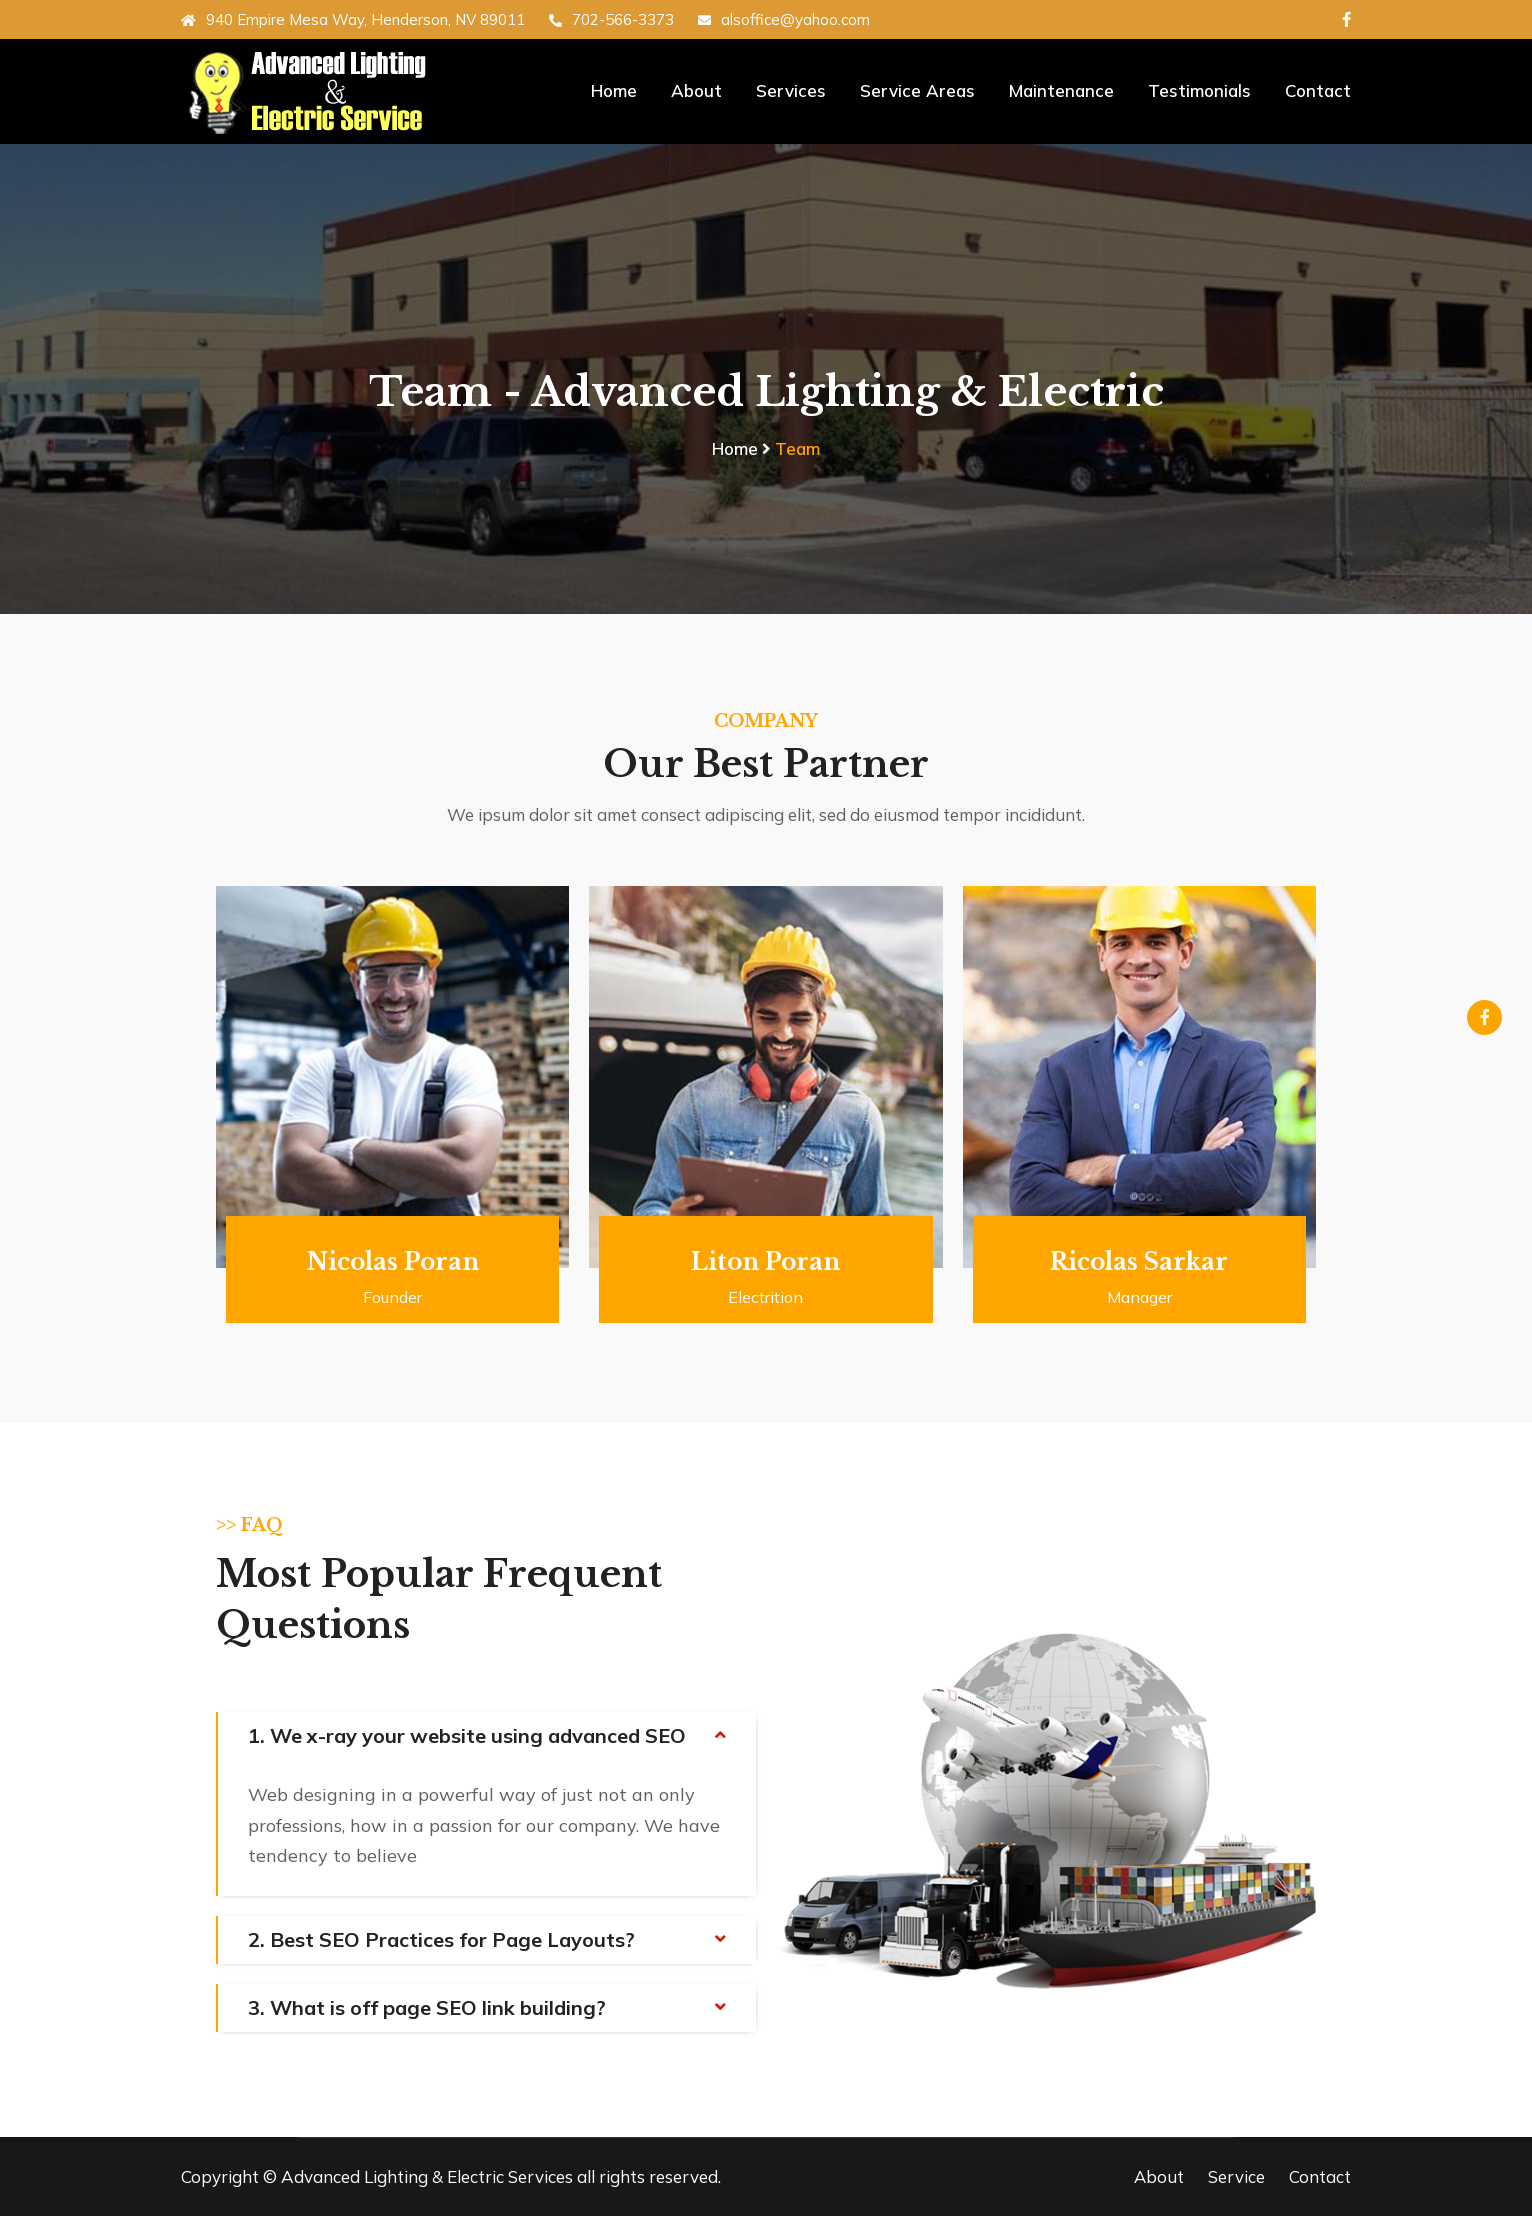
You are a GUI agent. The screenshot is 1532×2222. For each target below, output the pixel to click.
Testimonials (1199, 90)
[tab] (487, 1743)
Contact (1318, 90)
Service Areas (917, 90)
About (696, 90)
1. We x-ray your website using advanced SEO (467, 1742)
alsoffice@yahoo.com (784, 19)
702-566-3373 (611, 19)
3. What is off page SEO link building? (427, 2013)
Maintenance (1061, 90)
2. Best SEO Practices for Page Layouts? (441, 1945)
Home (614, 90)
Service (1236, 2182)
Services (791, 90)
